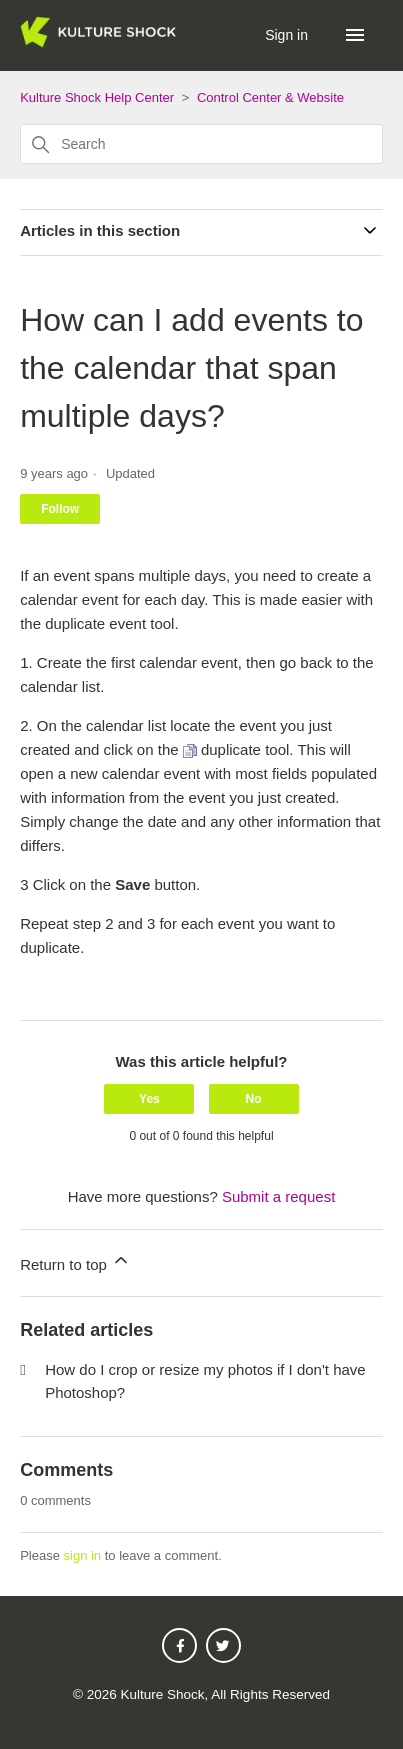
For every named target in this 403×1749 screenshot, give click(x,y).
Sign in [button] (288, 35)
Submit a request (278, 1196)
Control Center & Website (270, 97)
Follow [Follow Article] (60, 509)
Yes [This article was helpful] (149, 1099)
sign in (83, 1555)
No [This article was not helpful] (254, 1099)
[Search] (201, 144)
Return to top (75, 1261)
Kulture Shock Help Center (97, 97)
